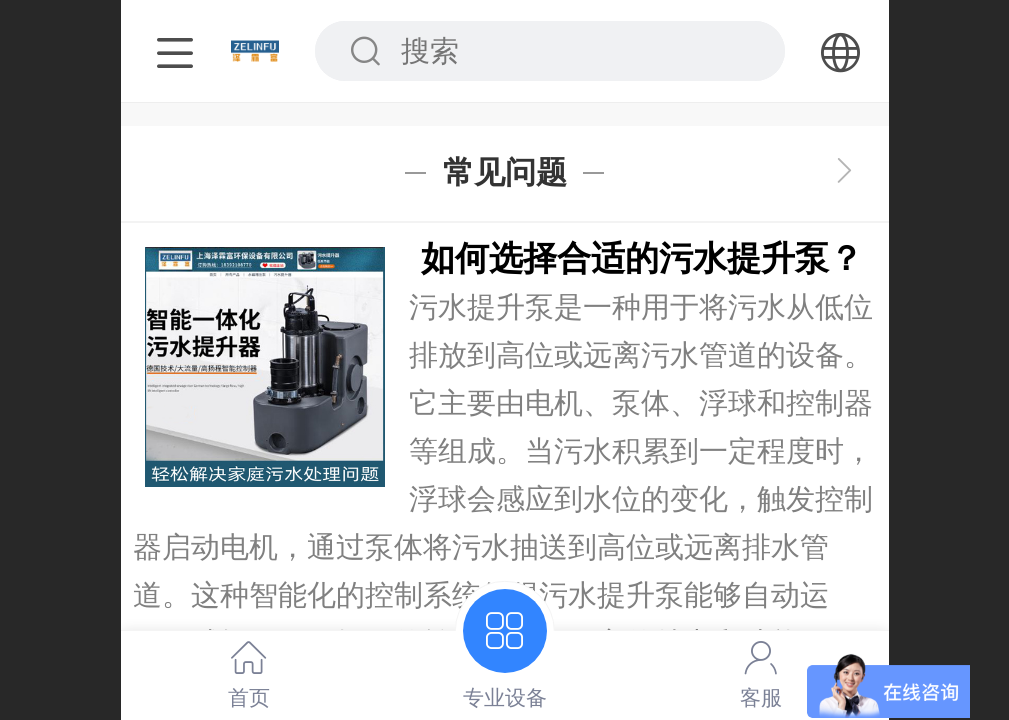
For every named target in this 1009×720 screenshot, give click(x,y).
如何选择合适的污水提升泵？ (642, 258)
